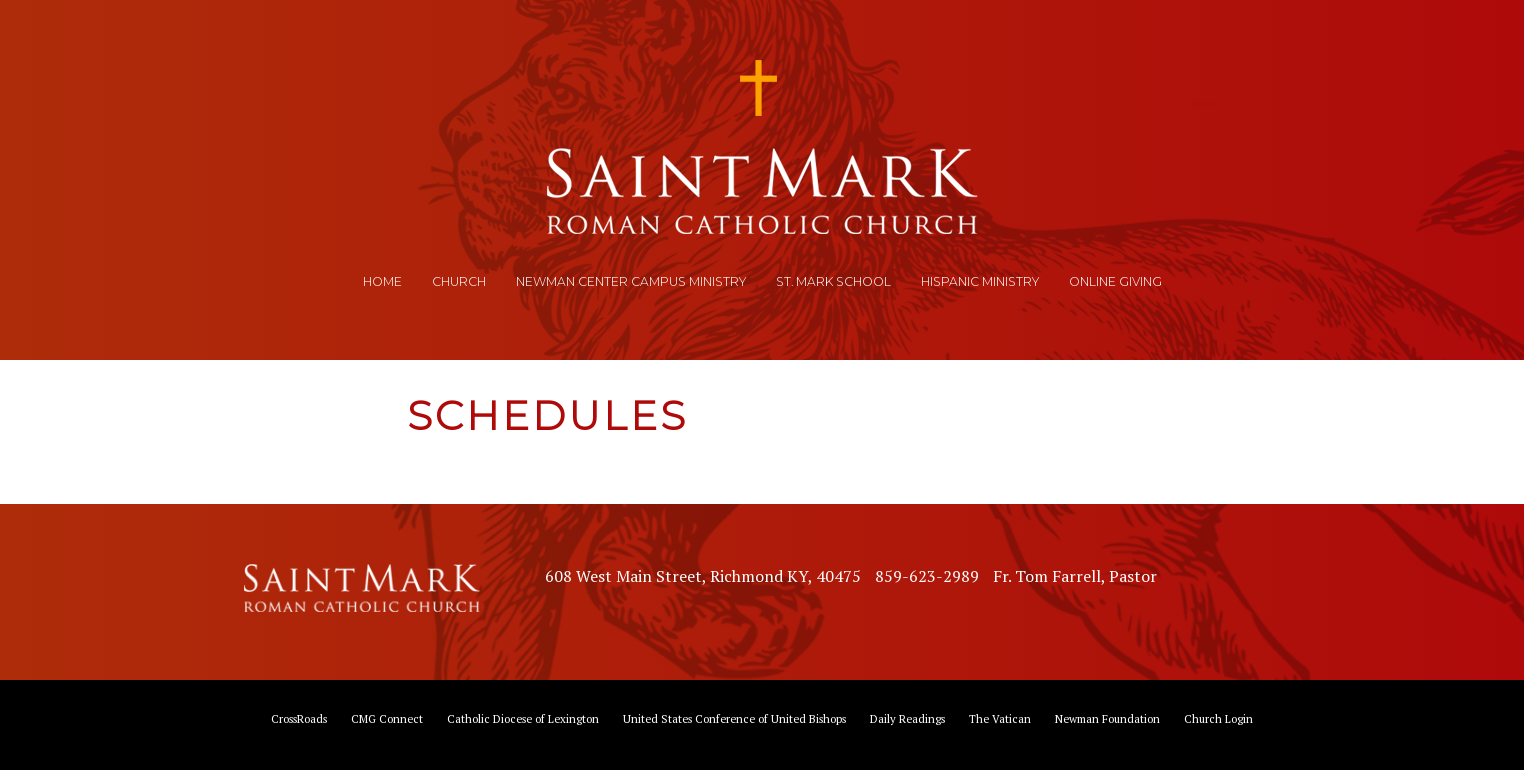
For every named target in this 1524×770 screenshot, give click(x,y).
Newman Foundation (1107, 718)
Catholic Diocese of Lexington (523, 718)
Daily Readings (907, 718)
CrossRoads (299, 718)
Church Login (1218, 718)
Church (459, 281)
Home (382, 281)
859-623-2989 (927, 576)
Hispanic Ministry (980, 281)
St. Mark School (833, 281)
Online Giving (1115, 281)
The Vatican (1000, 718)
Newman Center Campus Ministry (631, 281)
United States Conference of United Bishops (734, 718)
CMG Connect (387, 718)
